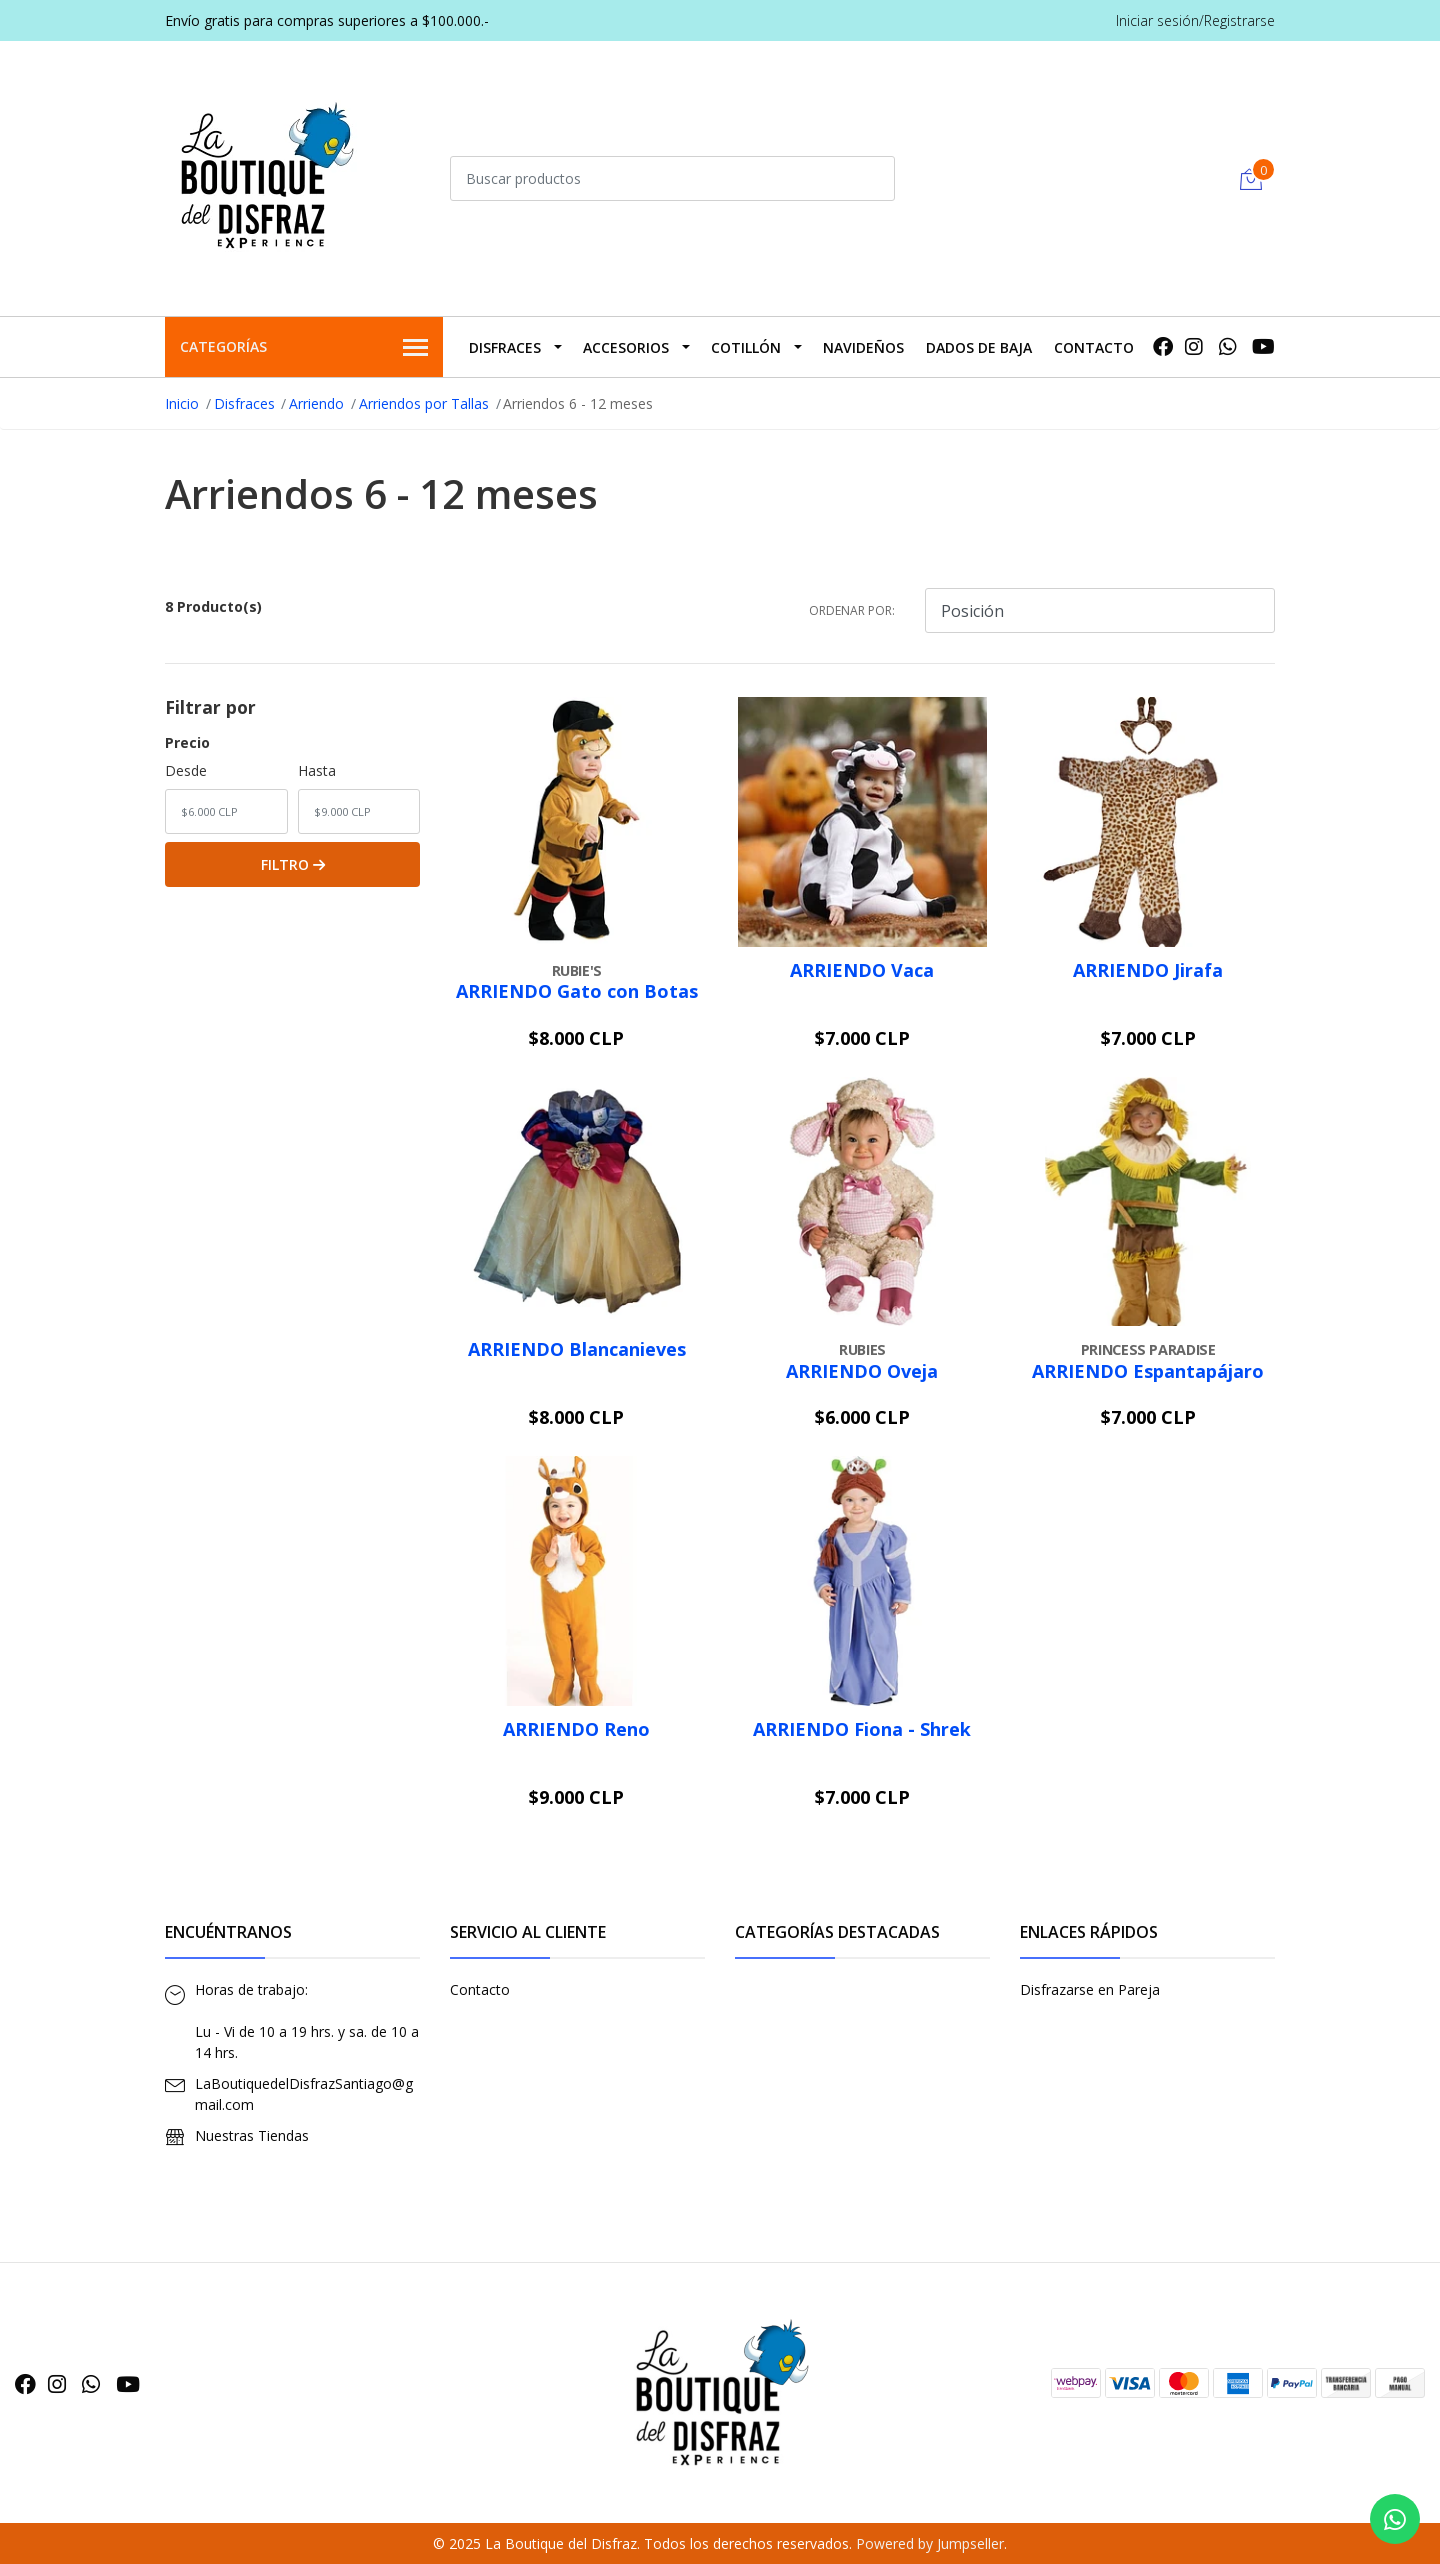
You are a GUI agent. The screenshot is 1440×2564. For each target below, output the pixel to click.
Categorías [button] (304, 348)
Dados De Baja (979, 347)
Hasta (317, 770)
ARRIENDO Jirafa (1148, 970)
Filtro (293, 864)
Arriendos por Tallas (424, 403)
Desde (186, 770)
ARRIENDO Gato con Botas (577, 991)
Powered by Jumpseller (930, 2543)
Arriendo (316, 403)
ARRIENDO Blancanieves (577, 1349)
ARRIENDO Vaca (862, 970)
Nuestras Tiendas (252, 2135)
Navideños (863, 347)
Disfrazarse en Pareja (1090, 1989)
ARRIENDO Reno (576, 1729)
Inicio (182, 403)
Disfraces (505, 347)
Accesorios (626, 347)
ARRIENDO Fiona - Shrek (862, 1729)
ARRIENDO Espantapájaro (1148, 1371)
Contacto (1094, 347)
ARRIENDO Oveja (862, 1371)
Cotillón (746, 347)
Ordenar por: (852, 610)
